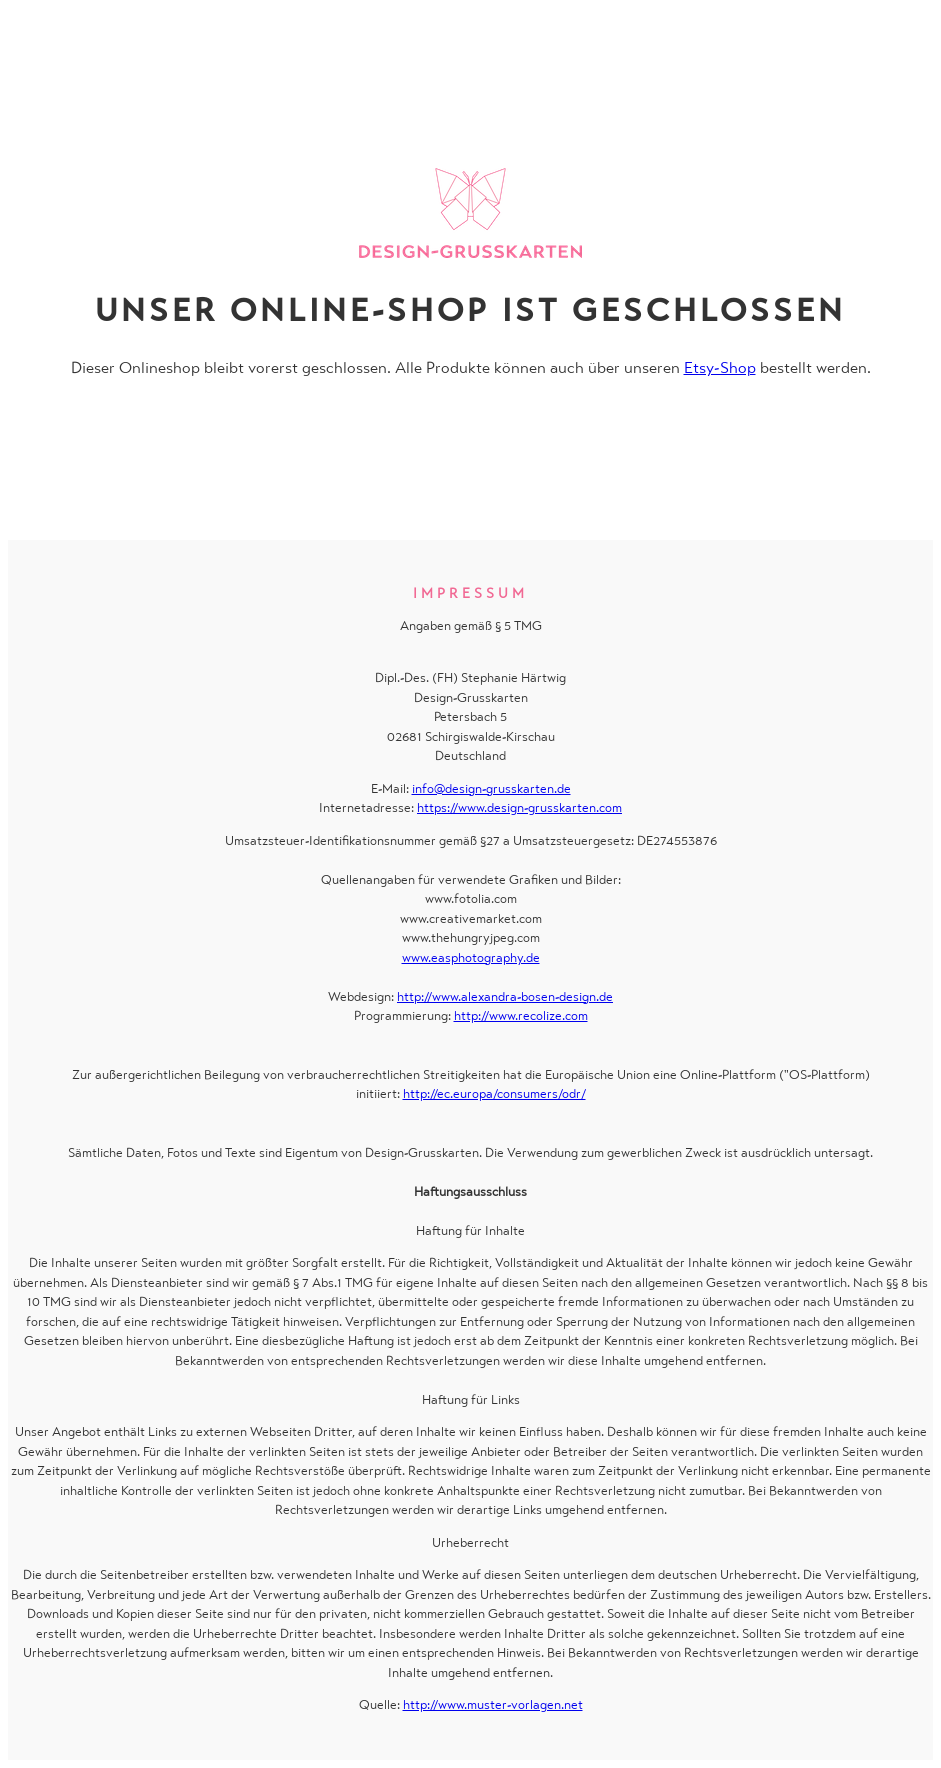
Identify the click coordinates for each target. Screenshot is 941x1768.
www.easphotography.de (471, 957)
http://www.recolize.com (521, 1015)
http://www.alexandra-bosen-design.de (505, 996)
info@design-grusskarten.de (491, 788)
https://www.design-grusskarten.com (519, 807)
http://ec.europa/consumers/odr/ (494, 1093)
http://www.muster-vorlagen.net (493, 1704)
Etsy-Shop (720, 367)
